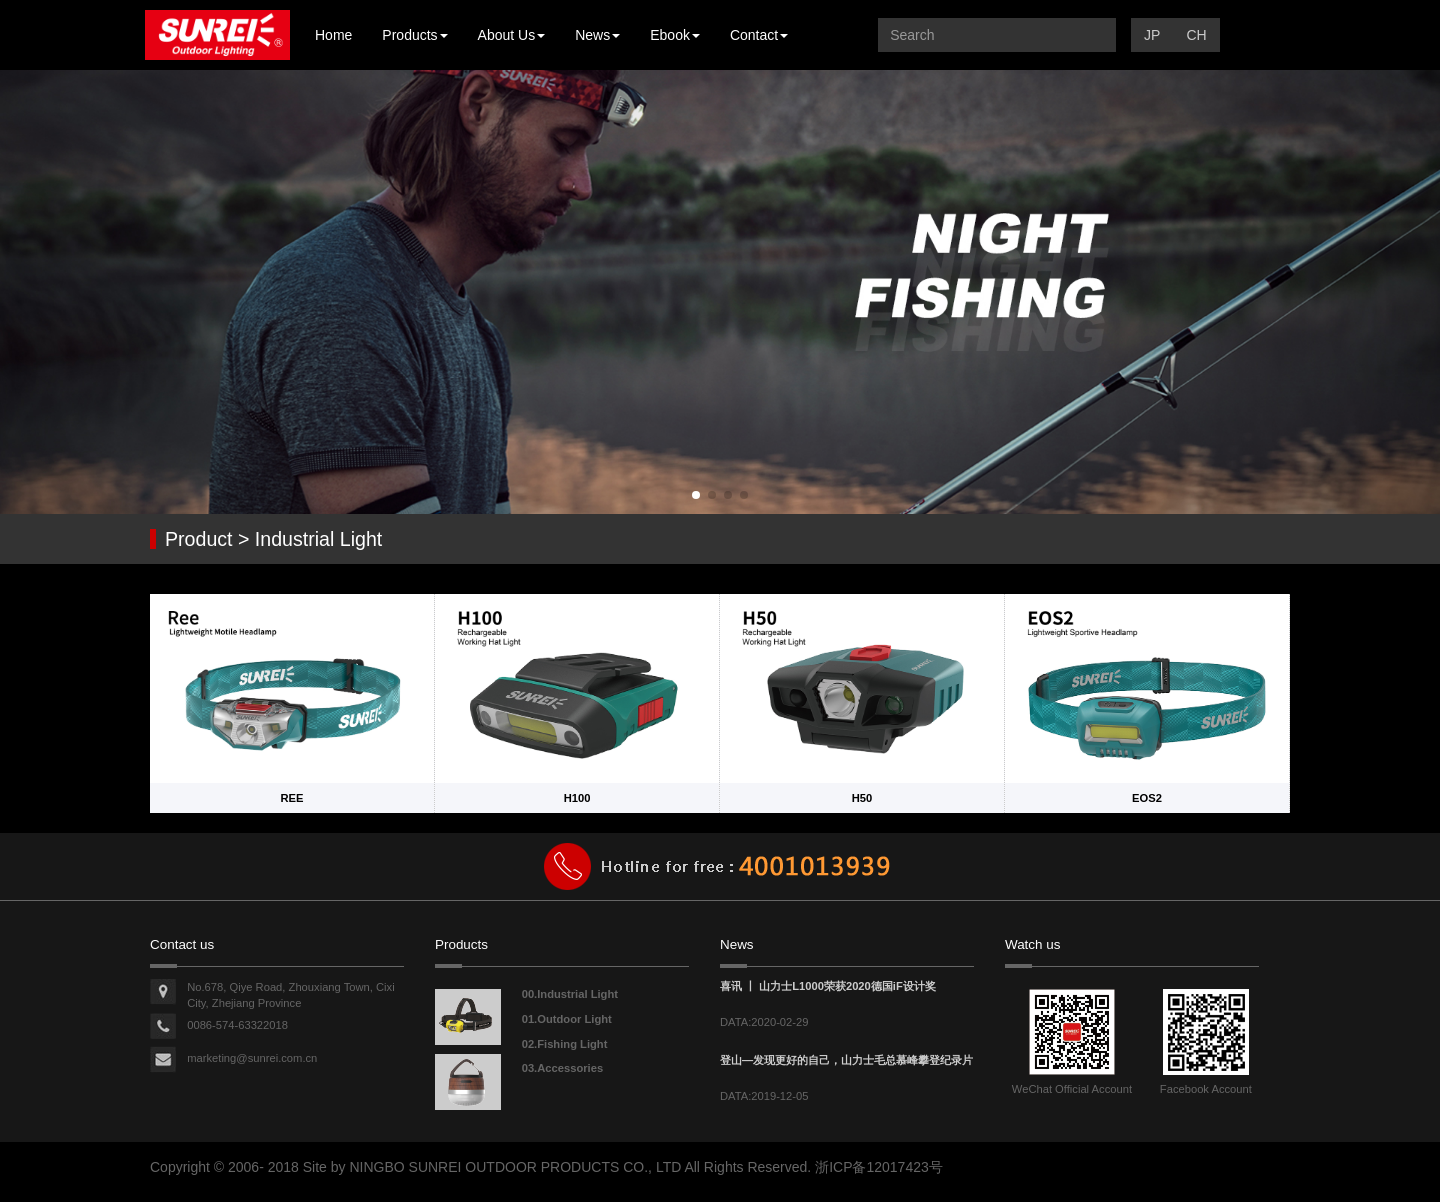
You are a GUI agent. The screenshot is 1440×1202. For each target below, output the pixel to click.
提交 (1096, 35)
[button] (696, 495)
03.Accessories (562, 1068)
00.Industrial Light (570, 994)
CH (1196, 35)
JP (1152, 35)
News (597, 35)
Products (414, 35)
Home (333, 35)
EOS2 (1147, 798)
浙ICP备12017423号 (879, 1167)
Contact (759, 35)
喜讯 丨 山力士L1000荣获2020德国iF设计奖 (828, 986)
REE (291, 798)
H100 (577, 798)
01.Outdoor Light (567, 1019)
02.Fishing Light (565, 1044)
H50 (862, 798)
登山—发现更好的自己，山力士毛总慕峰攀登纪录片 (846, 1060)
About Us (512, 35)
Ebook (675, 35)
